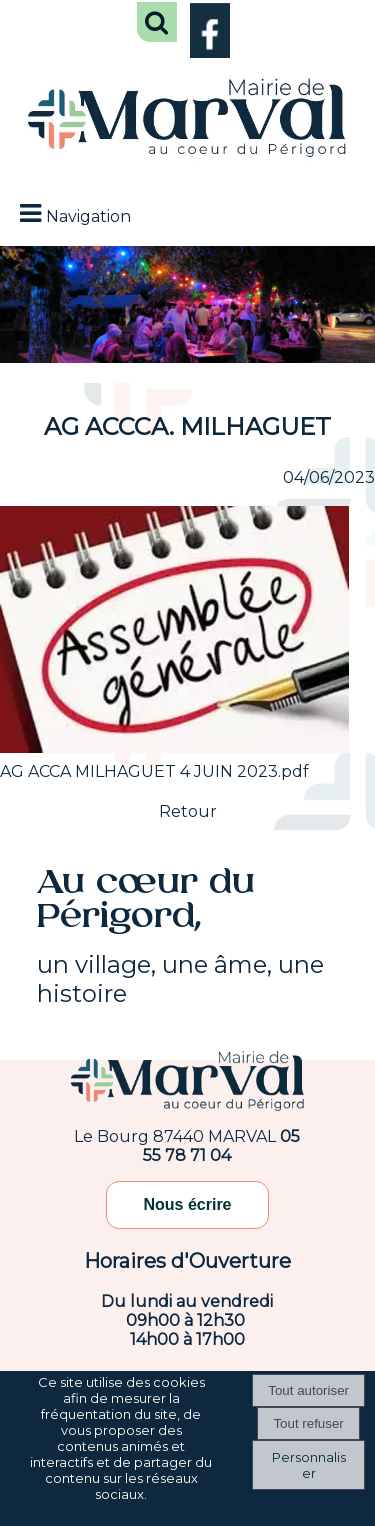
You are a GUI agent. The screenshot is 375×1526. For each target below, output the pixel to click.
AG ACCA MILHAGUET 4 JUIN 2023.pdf (154, 771)
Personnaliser (309, 1465)
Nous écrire (187, 1204)
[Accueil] (187, 120)
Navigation (88, 216)
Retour (188, 811)
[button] (157, 22)
